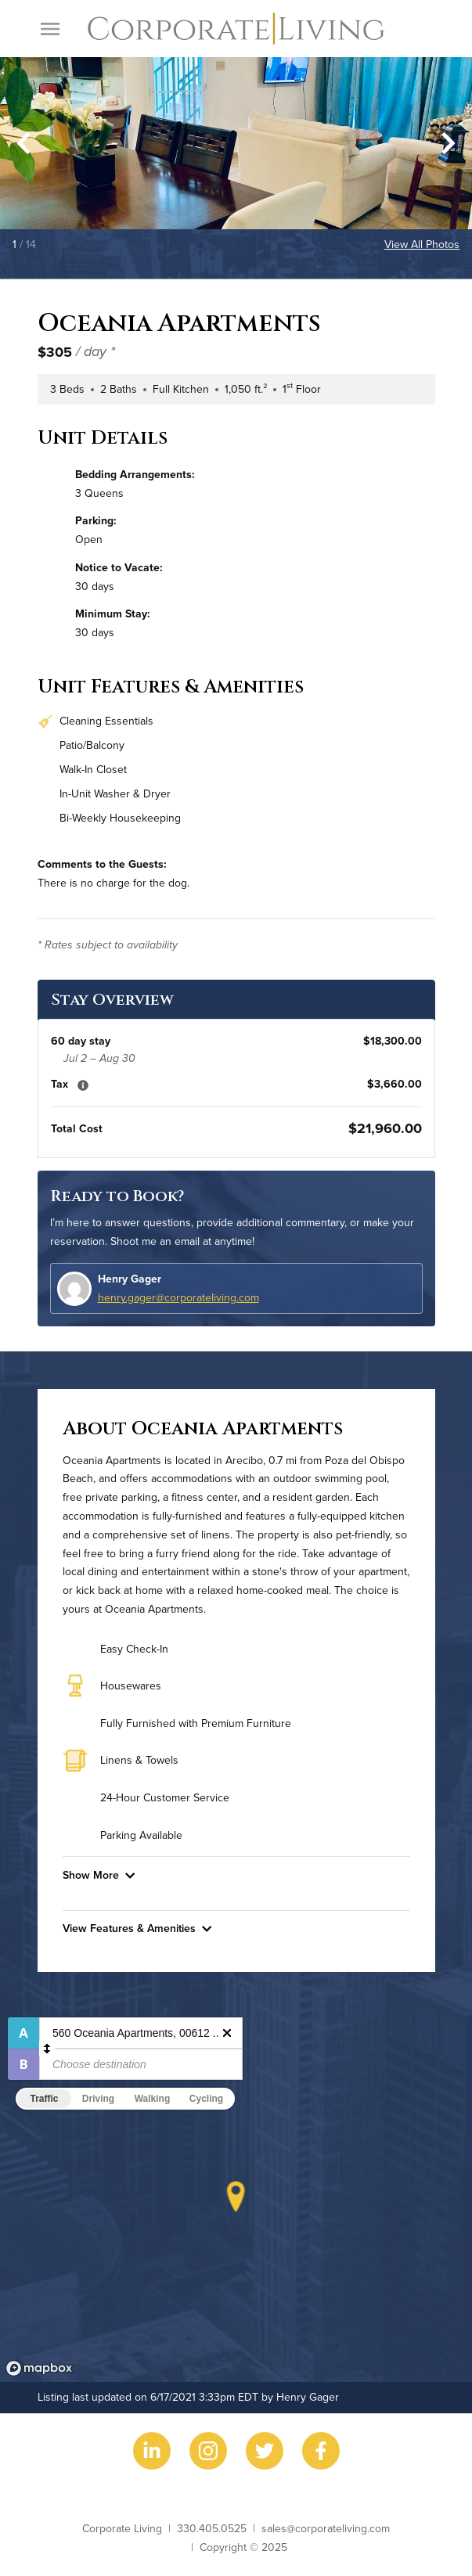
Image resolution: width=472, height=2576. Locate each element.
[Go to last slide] (23, 143)
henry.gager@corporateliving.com (178, 1297)
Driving (98, 2098)
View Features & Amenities (137, 1928)
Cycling (206, 2098)
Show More (99, 1875)
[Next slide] (448, 143)
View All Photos (421, 244)
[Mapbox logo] (39, 2368)
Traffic (44, 2098)
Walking (153, 2098)
